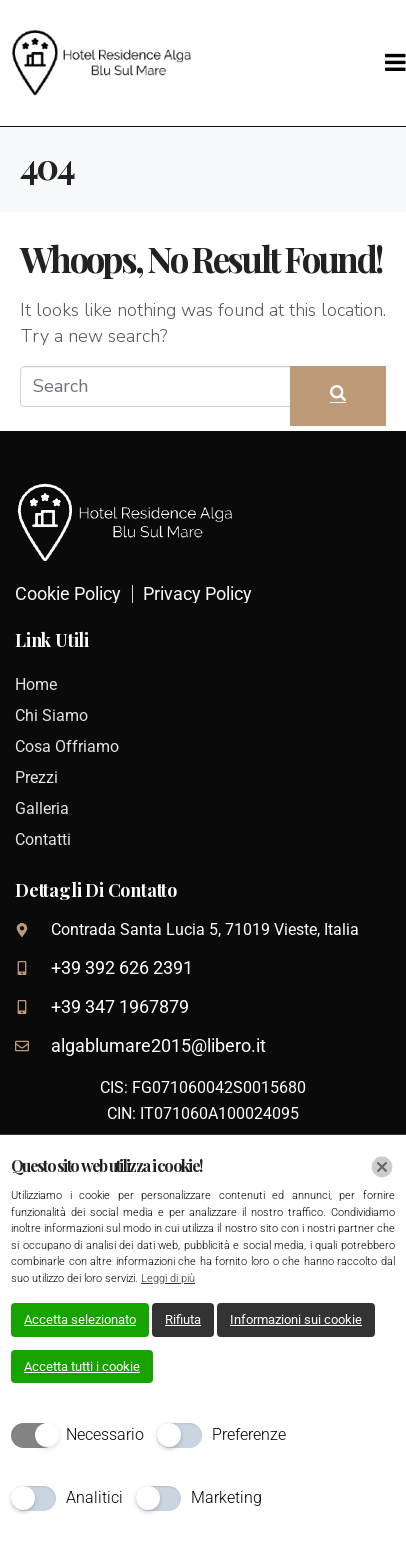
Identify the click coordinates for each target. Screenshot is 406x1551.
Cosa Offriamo (67, 746)
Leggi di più (168, 1278)
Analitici (94, 1497)
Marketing (226, 1497)
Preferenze (249, 1434)
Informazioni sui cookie (296, 1319)
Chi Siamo (51, 715)
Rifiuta (183, 1319)
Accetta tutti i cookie (82, 1366)
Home (36, 684)
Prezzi (36, 777)
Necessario (105, 1434)
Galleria (42, 808)
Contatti (43, 839)
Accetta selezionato (80, 1319)
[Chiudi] (382, 1167)
